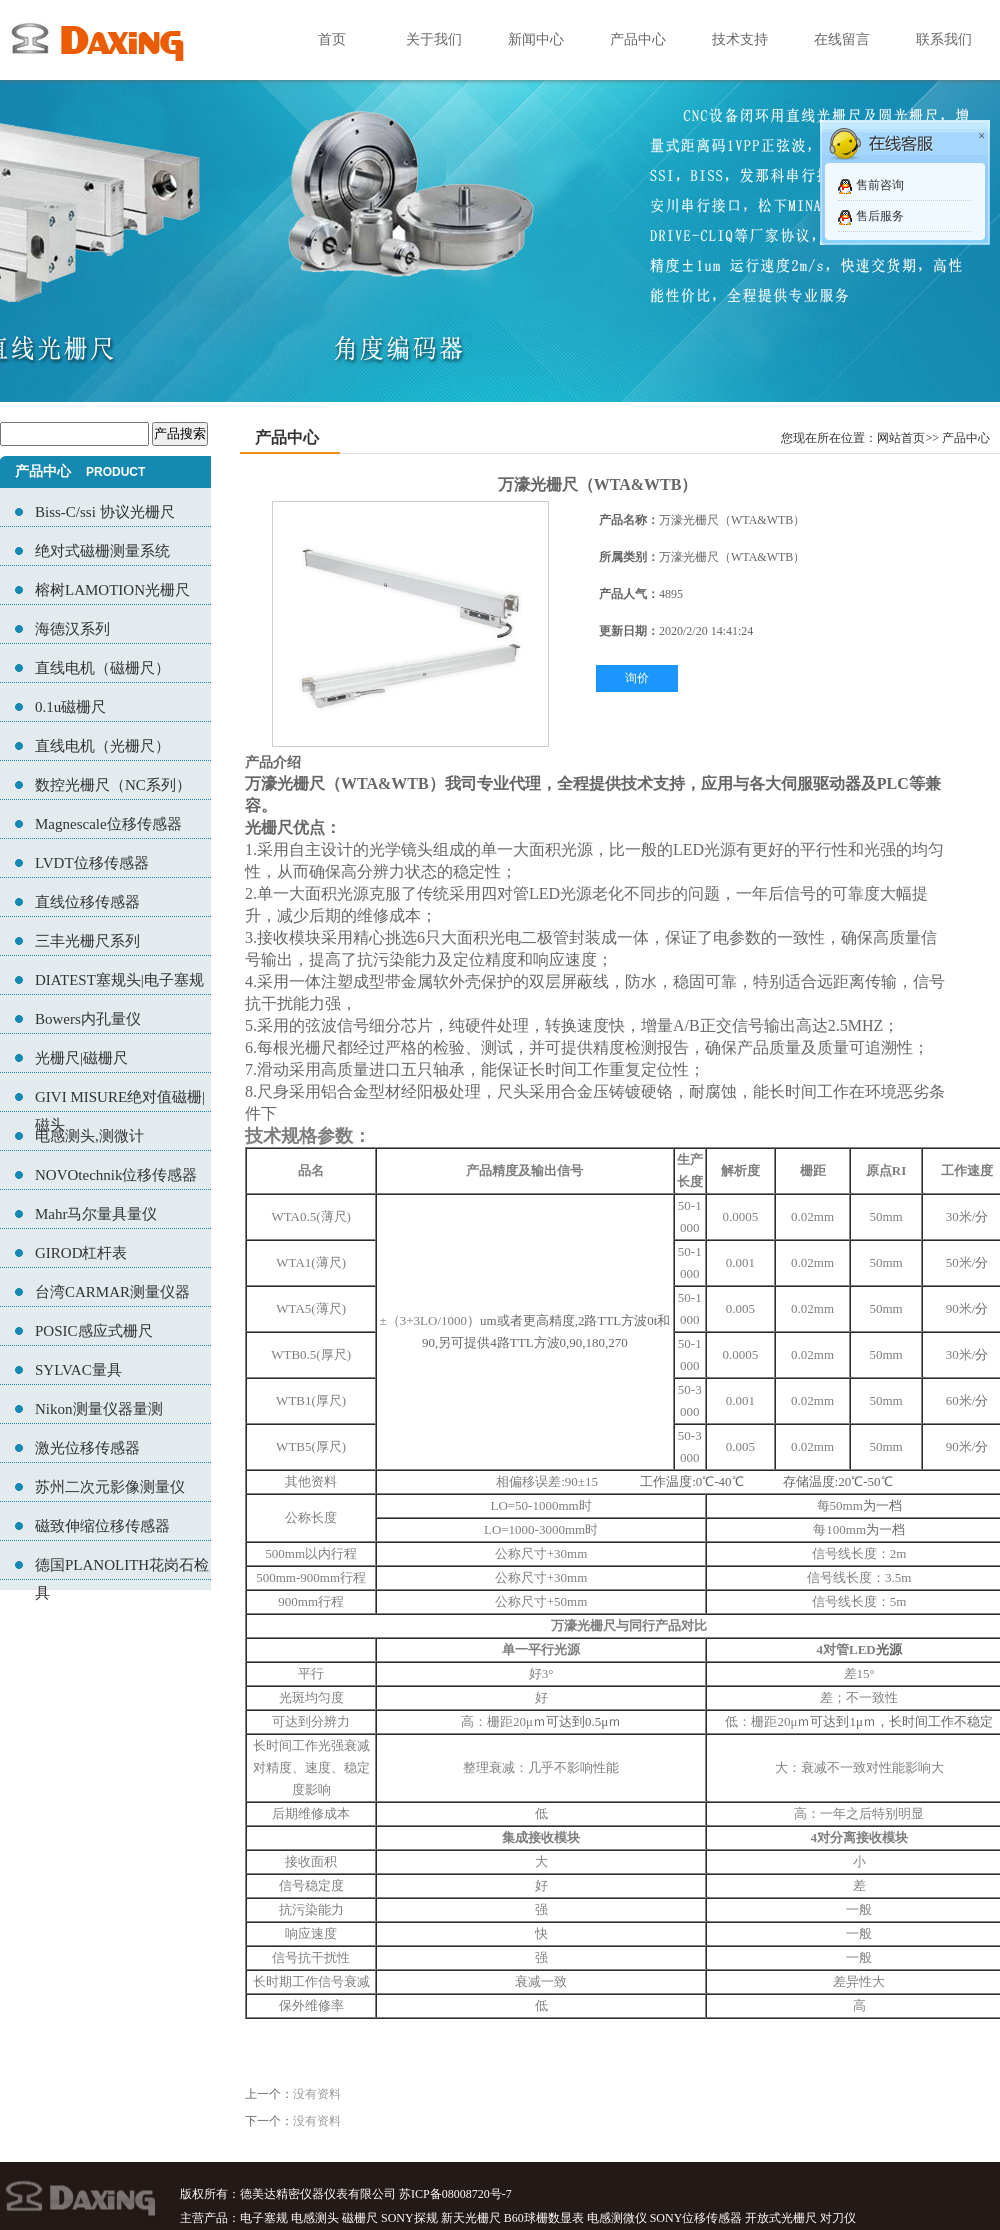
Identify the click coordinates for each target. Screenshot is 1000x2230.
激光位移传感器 (87, 1448)
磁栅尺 (360, 2218)
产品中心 (638, 39)
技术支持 (740, 39)
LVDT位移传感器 (92, 863)
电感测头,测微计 (89, 1136)
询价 (637, 678)
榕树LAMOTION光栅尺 (112, 590)
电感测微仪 (617, 2218)
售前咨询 (880, 185)
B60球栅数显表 (544, 2218)
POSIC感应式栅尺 (94, 1331)
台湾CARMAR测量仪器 (112, 1292)
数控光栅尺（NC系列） (113, 785)
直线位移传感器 (87, 902)
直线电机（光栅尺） (102, 746)
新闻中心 (536, 39)
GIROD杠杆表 (81, 1253)
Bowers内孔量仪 (88, 1019)
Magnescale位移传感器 (108, 824)
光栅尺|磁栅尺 (81, 1058)
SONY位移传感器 (696, 2218)
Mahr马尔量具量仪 (96, 1214)
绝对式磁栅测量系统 (102, 551)
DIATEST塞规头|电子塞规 (119, 980)
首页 (332, 39)
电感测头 (315, 2218)
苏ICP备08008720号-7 (455, 2194)
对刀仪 (838, 2218)
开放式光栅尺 (781, 2218)
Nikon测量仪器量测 (99, 1409)
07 (500, 201)
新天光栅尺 (471, 2218)
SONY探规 (409, 2218)
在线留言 (842, 39)
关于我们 (434, 39)
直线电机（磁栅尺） (102, 668)
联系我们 (944, 39)
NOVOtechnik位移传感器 (116, 1175)
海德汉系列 (72, 629)
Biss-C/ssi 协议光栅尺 (105, 512)
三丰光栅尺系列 (87, 941)
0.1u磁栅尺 (70, 707)
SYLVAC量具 (78, 1370)
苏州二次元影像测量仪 (110, 1487)
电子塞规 (264, 2218)
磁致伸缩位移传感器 (102, 1526)
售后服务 (880, 216)
